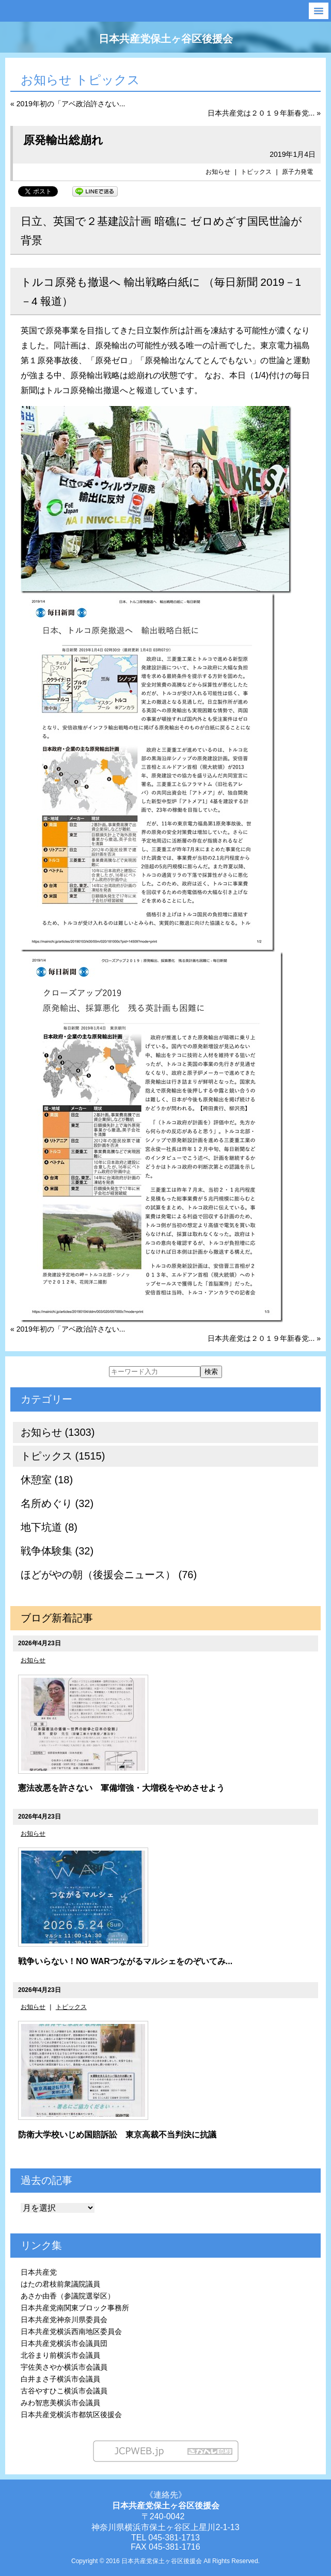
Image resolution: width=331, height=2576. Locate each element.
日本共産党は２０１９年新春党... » (264, 113)
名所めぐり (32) (57, 1503)
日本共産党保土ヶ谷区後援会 (166, 38)
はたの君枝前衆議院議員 (60, 2284)
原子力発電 (297, 171)
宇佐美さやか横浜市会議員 (64, 2367)
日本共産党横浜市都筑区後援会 (71, 2414)
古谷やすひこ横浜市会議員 (64, 2391)
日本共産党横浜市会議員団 (64, 2343)
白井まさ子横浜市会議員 (60, 2379)
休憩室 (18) (47, 1479)
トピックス (256, 171)
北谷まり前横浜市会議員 (60, 2355)
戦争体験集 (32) (57, 1551)
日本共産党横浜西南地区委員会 (71, 2331)
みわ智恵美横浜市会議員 (60, 2403)
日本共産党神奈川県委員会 (64, 2319)
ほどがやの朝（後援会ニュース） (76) (109, 1574)
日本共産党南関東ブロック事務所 (75, 2308)
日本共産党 (39, 2272)
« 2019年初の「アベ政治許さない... (67, 104)
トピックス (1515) (63, 1456)
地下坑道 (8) (49, 1527)
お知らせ (218, 171)
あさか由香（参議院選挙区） (68, 2296)
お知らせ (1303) (57, 1432)
